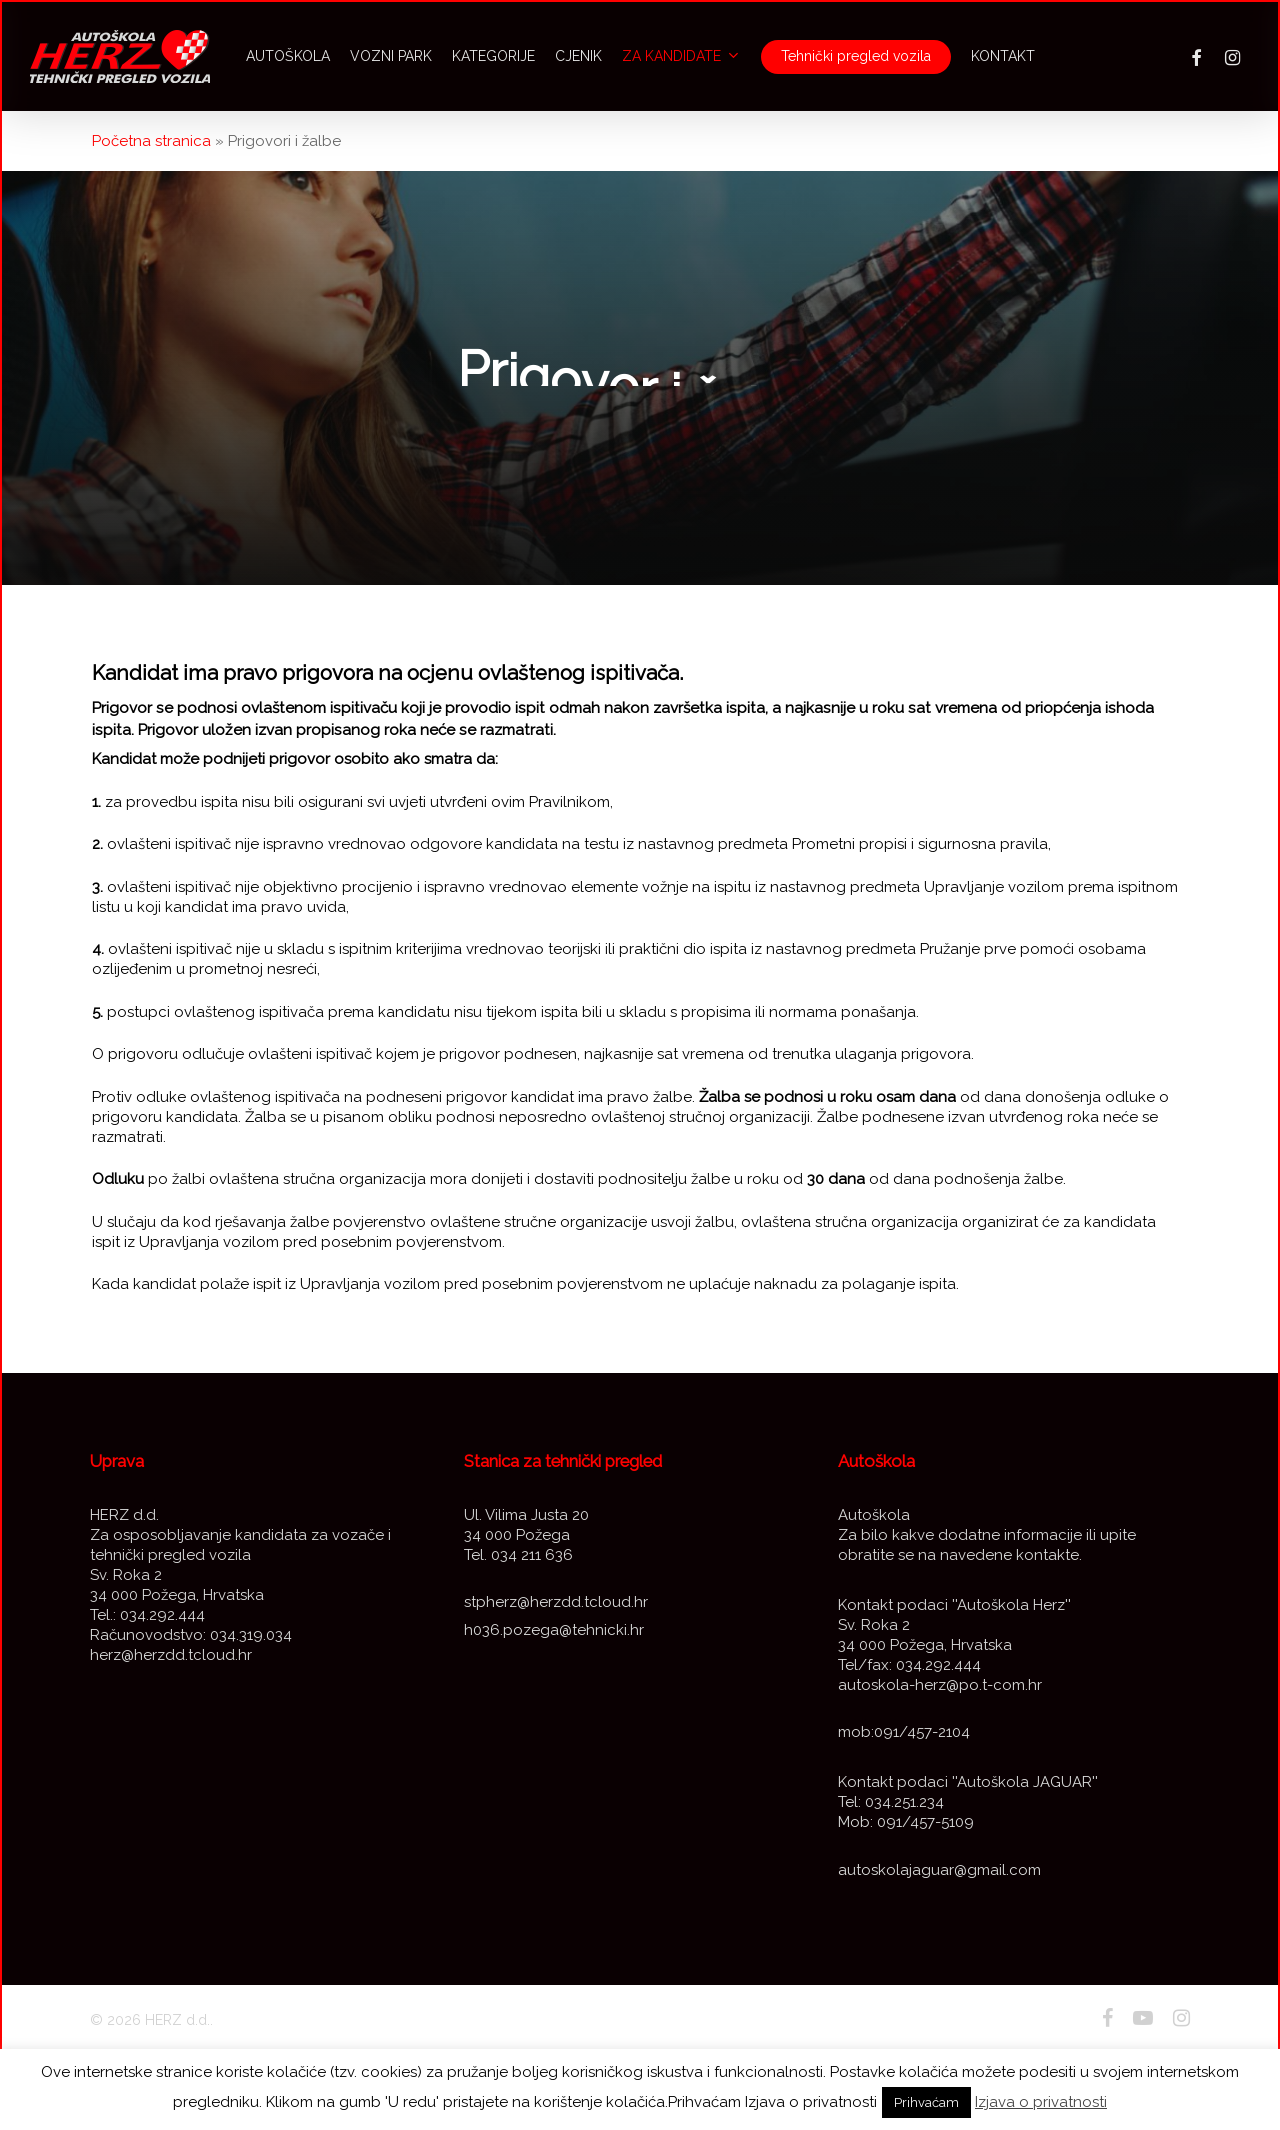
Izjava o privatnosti (1041, 2102)
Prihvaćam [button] (926, 2102)
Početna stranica (151, 141)
